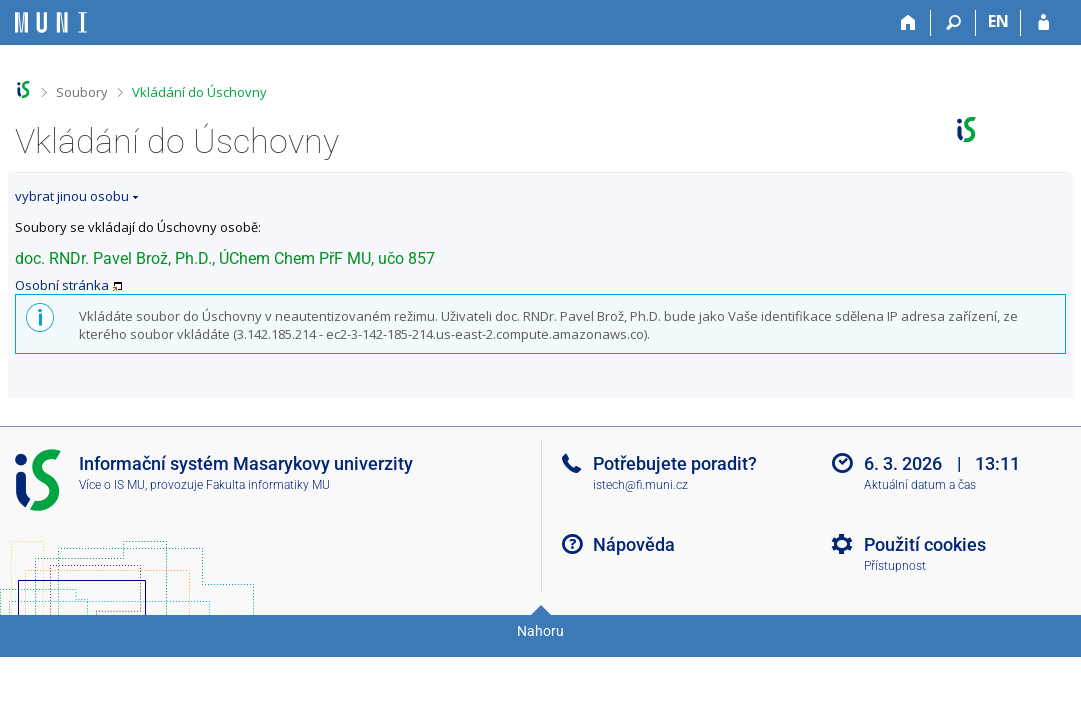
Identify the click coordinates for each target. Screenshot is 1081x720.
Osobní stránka (62, 285)
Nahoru (540, 631)
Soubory (82, 92)
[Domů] (908, 23)
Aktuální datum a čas (920, 485)
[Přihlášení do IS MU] (1043, 23)
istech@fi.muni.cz (640, 485)
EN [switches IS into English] (998, 21)
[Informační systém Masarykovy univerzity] (51, 22)
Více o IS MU (112, 485)
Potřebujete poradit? (675, 463)
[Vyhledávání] (953, 23)
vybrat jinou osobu (72, 196)
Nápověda (634, 544)
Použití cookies (925, 544)
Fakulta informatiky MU (268, 485)
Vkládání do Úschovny (199, 92)
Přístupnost (895, 566)
